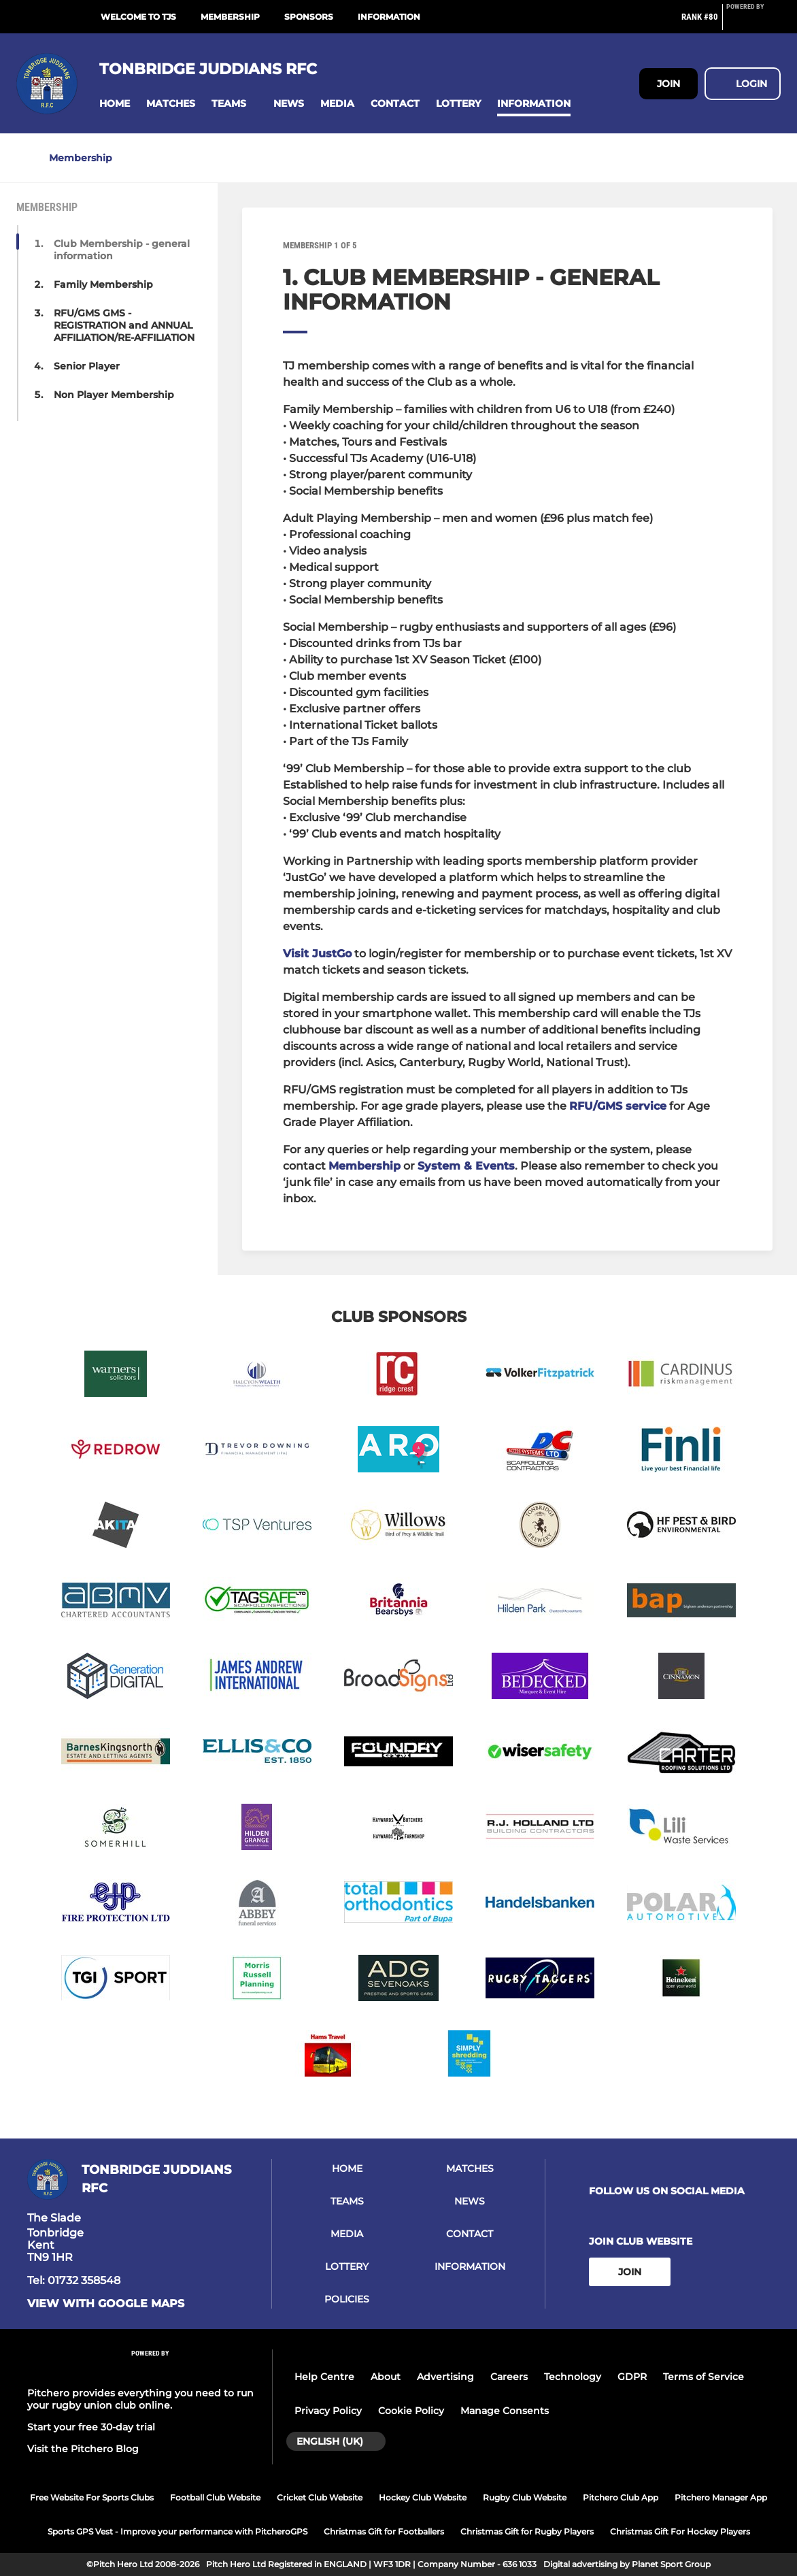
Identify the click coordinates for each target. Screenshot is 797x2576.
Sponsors (308, 17)
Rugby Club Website (524, 2497)
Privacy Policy (328, 2411)
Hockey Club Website (423, 2497)
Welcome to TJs (138, 17)
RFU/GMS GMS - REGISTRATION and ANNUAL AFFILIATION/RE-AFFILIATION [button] (124, 325)
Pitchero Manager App (721, 2497)
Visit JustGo (317, 953)
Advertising (445, 2377)
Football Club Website (215, 2497)
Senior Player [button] (87, 366)
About (386, 2377)
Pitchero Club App (620, 2497)
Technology (572, 2377)
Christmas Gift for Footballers (384, 2531)
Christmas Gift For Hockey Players (680, 2531)
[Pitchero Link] (753, 22)
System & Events (466, 1165)
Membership (230, 17)
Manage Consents (504, 2411)
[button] (114, 103)
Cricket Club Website (319, 2497)
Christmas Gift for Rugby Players (527, 2531)
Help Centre (324, 2377)
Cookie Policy (411, 2411)
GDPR (632, 2377)
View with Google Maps (105, 2304)
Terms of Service (703, 2377)
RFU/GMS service (617, 1106)
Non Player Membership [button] (114, 395)
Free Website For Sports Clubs (92, 2497)
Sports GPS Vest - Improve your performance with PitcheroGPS (177, 2531)
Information (389, 17)
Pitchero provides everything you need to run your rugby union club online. (140, 2399)
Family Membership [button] (103, 284)
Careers (509, 2377)
